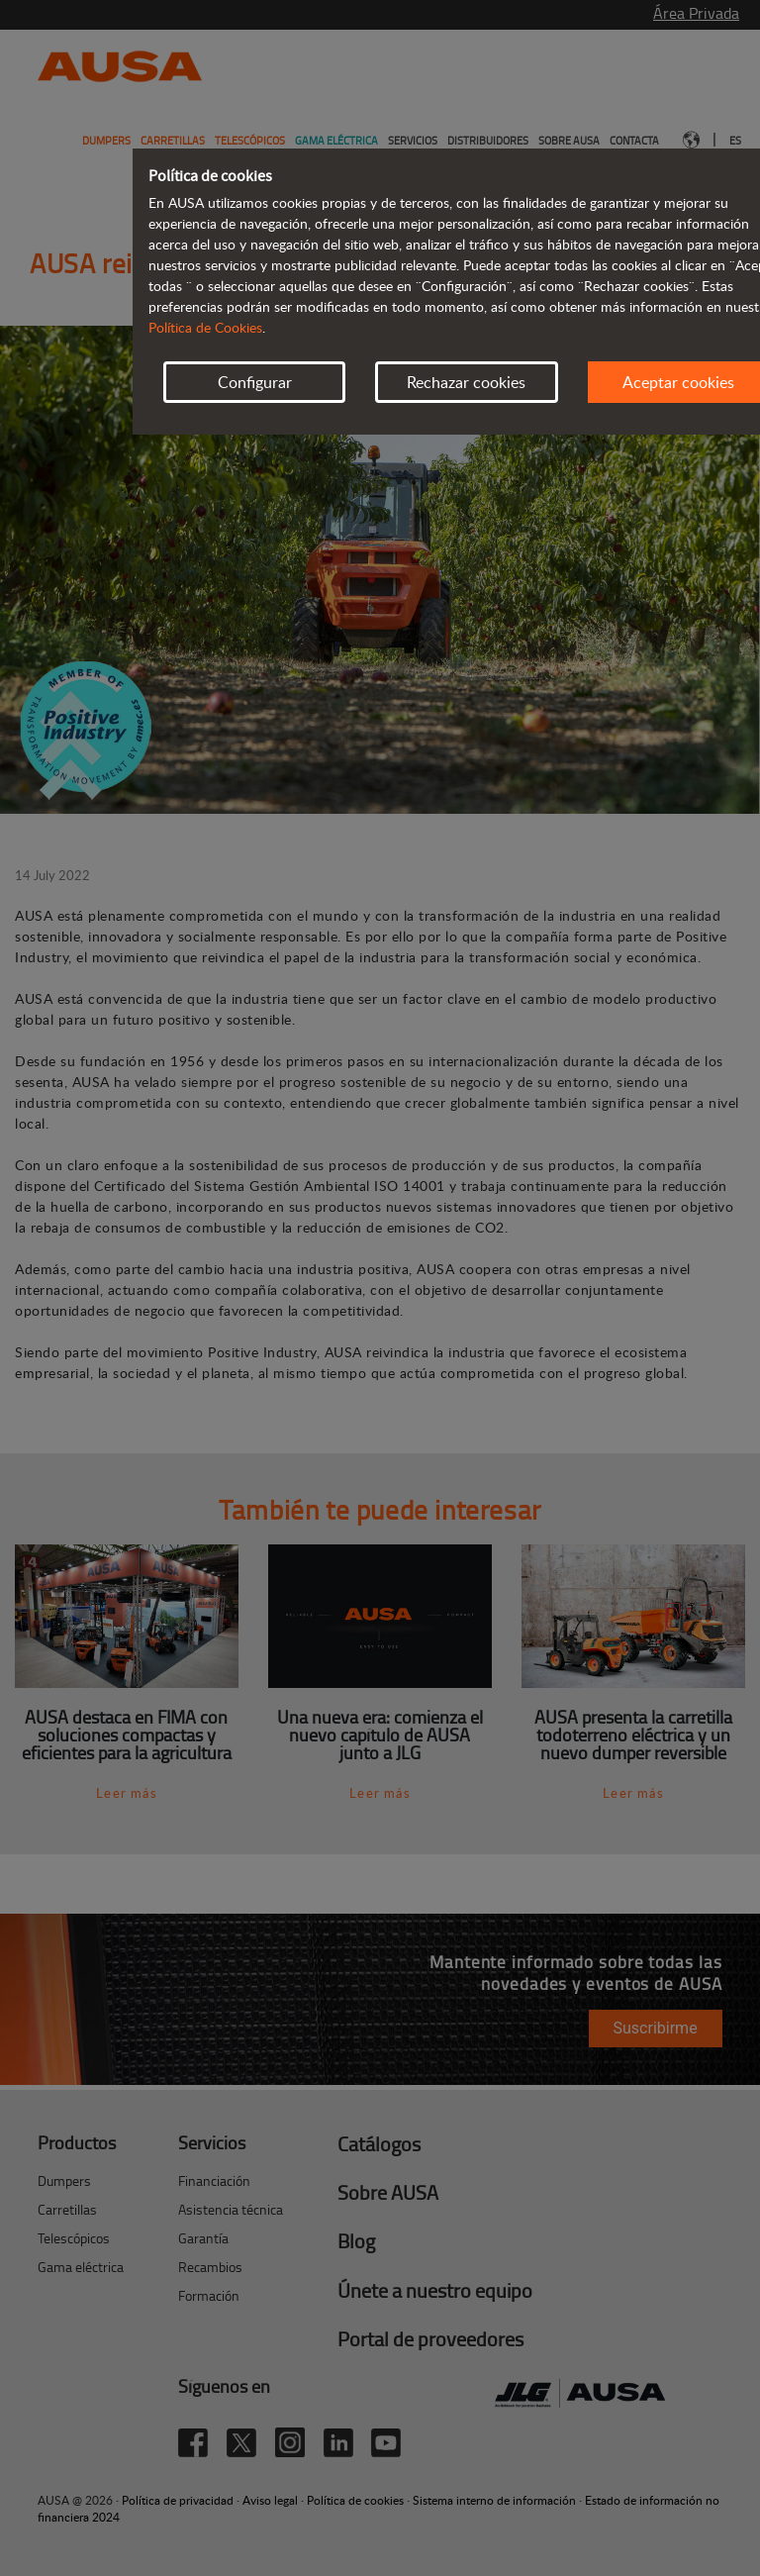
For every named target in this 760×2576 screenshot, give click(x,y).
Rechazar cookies (466, 382)
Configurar (255, 382)
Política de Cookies (205, 327)
